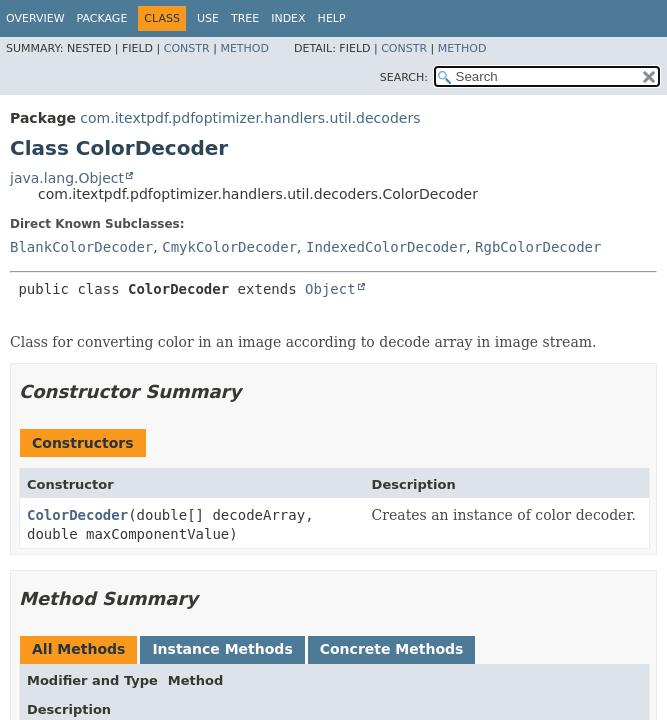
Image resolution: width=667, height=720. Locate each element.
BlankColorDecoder (81, 247)
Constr (187, 48)
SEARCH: (404, 77)
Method (244, 48)
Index (288, 18)
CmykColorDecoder (229, 247)
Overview (35, 18)
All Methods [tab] (78, 649)
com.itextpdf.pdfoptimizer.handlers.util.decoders (250, 118)
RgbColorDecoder (538, 247)
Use (208, 18)
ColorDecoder (77, 515)
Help (332, 18)
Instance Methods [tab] (222, 649)
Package (102, 18)
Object (330, 289)
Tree (245, 18)
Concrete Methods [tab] (392, 649)
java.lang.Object (67, 178)
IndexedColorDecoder (386, 247)
